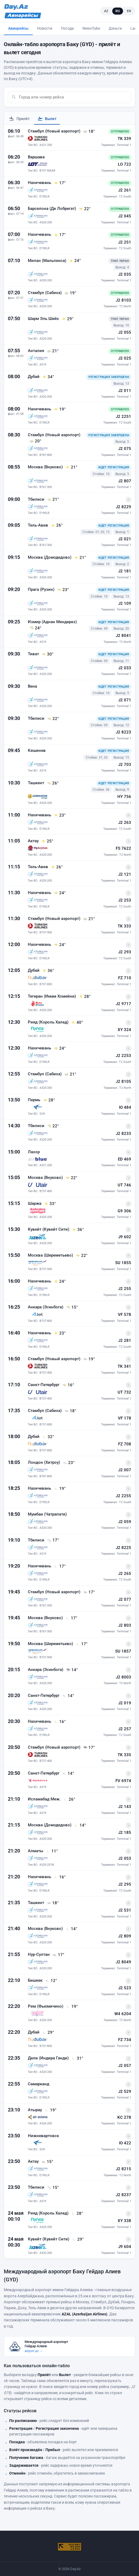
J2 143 (124, 1806)
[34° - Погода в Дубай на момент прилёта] (48, 377)
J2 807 (124, 481)
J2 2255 (123, 1495)
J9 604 (124, 2246)
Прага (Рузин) (41, 589)
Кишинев (37, 750)
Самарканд (38, 2084)
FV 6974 (123, 1780)
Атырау (35, 2109)
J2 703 (124, 764)
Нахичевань (40, 182)
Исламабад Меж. (45, 1799)
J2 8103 (123, 300)
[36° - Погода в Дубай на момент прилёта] (48, 970)
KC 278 (124, 2117)
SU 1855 (123, 1262)
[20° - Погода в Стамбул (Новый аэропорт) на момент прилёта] (35, 441)
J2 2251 (123, 416)
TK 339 (124, 138)
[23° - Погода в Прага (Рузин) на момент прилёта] (63, 589)
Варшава (36, 157)
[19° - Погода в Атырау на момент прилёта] (51, 2110)
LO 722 (124, 164)
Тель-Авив (38, 525)
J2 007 (124, 1470)
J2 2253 (123, 1055)
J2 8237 (123, 2194)
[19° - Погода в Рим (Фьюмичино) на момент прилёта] (72, 2006)
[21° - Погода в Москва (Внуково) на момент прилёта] (71, 467)
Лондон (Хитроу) (44, 1462)
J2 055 (124, 332)
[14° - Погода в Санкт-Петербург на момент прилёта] (68, 1696)
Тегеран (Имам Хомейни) (52, 996)
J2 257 (124, 1729)
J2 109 (124, 603)
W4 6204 (122, 2013)
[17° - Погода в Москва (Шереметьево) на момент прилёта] (82, 1644)
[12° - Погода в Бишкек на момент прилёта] (51, 1980)
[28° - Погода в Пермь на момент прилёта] (49, 1100)
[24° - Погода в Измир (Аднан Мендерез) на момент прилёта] (35, 628)
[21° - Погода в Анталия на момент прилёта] (53, 351)
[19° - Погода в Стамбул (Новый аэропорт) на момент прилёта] (89, 1359)
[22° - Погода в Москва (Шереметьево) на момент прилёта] (82, 1255)
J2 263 (124, 822)
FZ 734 (124, 2039)
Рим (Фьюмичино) (46, 2006)
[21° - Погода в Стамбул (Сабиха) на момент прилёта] (70, 1074)
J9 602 (124, 1236)
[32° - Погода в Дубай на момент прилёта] (48, 1437)
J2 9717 (123, 1003)
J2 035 (124, 274)
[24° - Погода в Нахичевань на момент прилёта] (60, 893)
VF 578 (124, 1314)
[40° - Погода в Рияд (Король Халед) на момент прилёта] (77, 1022)
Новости (44, 28)
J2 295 (124, 1884)
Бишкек (36, 1980)
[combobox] (73, 97)
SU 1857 (123, 1651)
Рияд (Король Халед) (49, 1022)
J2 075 (124, 448)
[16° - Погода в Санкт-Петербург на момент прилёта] (68, 1385)
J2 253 (124, 900)
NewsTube (91, 28)
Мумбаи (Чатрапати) (47, 1514)
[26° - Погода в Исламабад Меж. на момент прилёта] (69, 1799)
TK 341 (124, 1366)
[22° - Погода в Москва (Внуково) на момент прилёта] (71, 1178)
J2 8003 (123, 1677)
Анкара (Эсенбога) (46, 1307)
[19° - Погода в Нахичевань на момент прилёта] (60, 409)
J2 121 (124, 874)
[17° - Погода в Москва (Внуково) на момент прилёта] (71, 1618)
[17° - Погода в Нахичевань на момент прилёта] (60, 183)
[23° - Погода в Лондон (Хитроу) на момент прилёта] (69, 1462)
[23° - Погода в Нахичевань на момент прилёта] (60, 815)
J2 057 (124, 2065)
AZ (106, 11)
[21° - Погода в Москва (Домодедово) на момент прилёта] (80, 557)
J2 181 (124, 571)
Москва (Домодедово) (50, 557)
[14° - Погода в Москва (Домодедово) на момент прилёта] (80, 1825)
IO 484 (125, 1107)
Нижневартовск (43, 2135)
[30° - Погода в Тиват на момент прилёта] (48, 654)
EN (129, 11)
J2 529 (124, 2091)
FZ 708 (124, 1444)
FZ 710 (124, 977)
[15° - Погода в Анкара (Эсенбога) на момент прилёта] (72, 1307)
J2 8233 (123, 1133)
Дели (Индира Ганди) (49, 2058)
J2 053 (124, 1858)
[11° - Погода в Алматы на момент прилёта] (52, 1851)
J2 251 (124, 242)
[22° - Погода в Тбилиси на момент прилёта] (53, 718)
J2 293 (124, 952)
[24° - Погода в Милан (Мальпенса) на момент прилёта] (75, 261)
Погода (67, 28)
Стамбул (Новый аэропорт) (54, 131)
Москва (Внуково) (46, 467)
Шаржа (35, 1203)
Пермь (34, 1099)
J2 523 (124, 1987)
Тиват (34, 653)
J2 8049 (123, 1962)
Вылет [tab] (47, 118)
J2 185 (124, 1832)
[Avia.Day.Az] (23, 15)
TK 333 (124, 926)
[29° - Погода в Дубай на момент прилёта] (48, 2032)
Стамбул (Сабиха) (45, 292)
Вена (32, 686)
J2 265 (124, 1573)
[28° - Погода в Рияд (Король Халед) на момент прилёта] (77, 2213)
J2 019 (124, 1703)
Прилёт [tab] (19, 118)
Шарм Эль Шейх (44, 318)
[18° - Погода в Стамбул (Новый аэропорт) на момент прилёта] (89, 131)
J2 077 (124, 1599)
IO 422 (125, 2143)
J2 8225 (123, 1547)
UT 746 (124, 1185)
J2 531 (124, 1910)
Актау (34, 840)
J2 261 (124, 190)
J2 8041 (123, 635)
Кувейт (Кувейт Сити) (49, 1229)
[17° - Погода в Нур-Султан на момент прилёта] (58, 1954)
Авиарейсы (18, 28)
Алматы (36, 1850)
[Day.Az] (16, 7)
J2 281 (124, 1340)
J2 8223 (123, 732)
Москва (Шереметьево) (51, 1255)
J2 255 (124, 1288)
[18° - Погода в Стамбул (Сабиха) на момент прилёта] (70, 1411)
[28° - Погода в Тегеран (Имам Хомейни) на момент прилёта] (85, 996)
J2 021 (124, 539)
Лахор (34, 1151)
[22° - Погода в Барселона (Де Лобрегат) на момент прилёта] (85, 209)
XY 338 (124, 2220)
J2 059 (124, 1521)
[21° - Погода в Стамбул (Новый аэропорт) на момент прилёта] (89, 919)
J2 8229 (123, 506)
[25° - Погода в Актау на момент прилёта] (47, 841)
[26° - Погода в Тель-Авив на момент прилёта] (57, 525)
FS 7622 (123, 848)
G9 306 (124, 1211)
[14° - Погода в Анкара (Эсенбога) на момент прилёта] (72, 1670)
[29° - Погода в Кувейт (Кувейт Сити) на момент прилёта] (78, 2239)
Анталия (36, 350)
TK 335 (124, 1754)
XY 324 (124, 1029)
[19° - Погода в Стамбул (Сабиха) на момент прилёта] (70, 293)
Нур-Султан (39, 1954)
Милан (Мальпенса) (47, 260)
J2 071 (124, 700)
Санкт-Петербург (44, 1384)
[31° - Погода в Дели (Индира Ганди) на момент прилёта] (77, 2058)
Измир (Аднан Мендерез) (52, 621)
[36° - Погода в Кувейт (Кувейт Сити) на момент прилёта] (78, 1229)
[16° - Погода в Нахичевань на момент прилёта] (60, 1721)
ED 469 (124, 1159)
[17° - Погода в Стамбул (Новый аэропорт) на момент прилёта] (89, 1592)
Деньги (115, 28)
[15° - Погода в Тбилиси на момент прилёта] (53, 2187)
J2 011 (124, 390)
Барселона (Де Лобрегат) (52, 208)
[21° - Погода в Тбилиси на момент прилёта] (53, 499)
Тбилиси (36, 499)
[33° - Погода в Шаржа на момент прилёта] (50, 1203)
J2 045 (124, 216)
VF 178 (124, 1418)
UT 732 (124, 1392)
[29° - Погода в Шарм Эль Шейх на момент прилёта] (68, 319)
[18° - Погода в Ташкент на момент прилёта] (53, 1903)
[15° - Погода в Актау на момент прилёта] (47, 2161)
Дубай (34, 376)
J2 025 (124, 358)
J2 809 (124, 1936)
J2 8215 (123, 2168)
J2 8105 (123, 1081)
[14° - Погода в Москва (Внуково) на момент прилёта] (71, 1929)
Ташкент (36, 782)
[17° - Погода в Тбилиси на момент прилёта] (53, 1540)
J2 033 (124, 668)
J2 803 (124, 1625)
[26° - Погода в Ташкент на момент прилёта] (53, 783)
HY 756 (124, 796)
